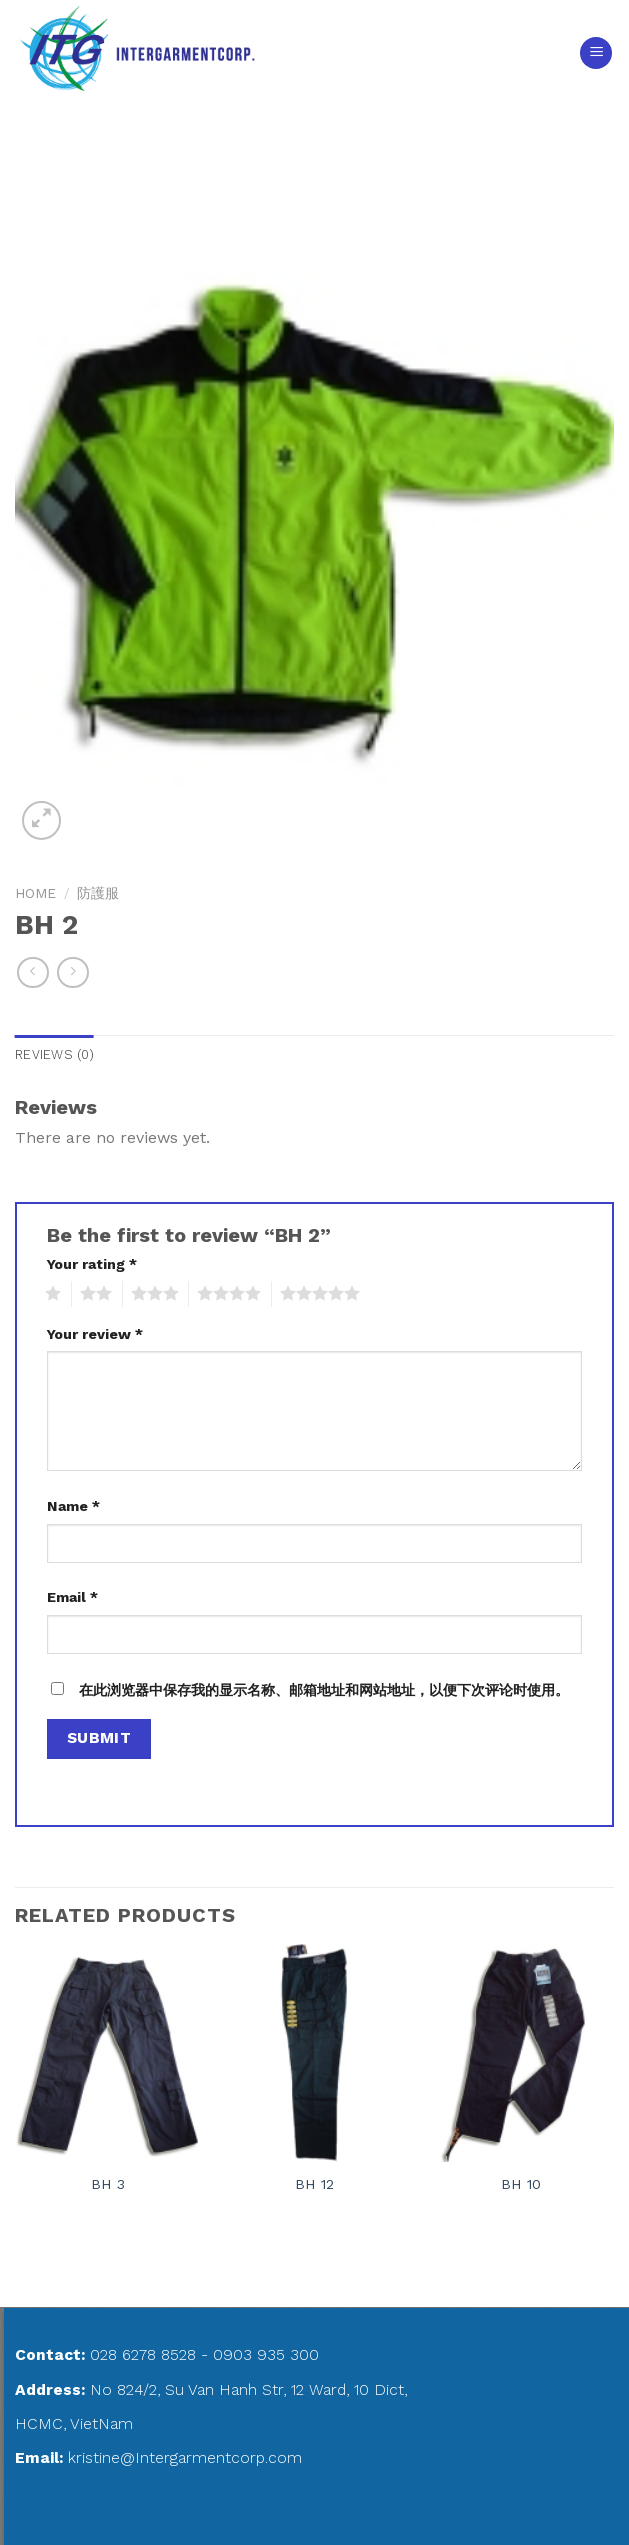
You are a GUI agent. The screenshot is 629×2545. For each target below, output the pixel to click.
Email (72, 1597)
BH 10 (521, 2184)
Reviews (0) (54, 1054)
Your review (95, 1334)
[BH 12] (314, 2053)
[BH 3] (108, 2053)
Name (73, 1506)
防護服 (98, 893)
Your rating (92, 1264)
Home (35, 893)
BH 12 (314, 2184)
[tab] (54, 1055)
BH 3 (108, 2184)
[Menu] (596, 53)
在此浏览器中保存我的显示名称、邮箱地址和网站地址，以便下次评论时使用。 (324, 1690)
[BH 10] (520, 2053)
